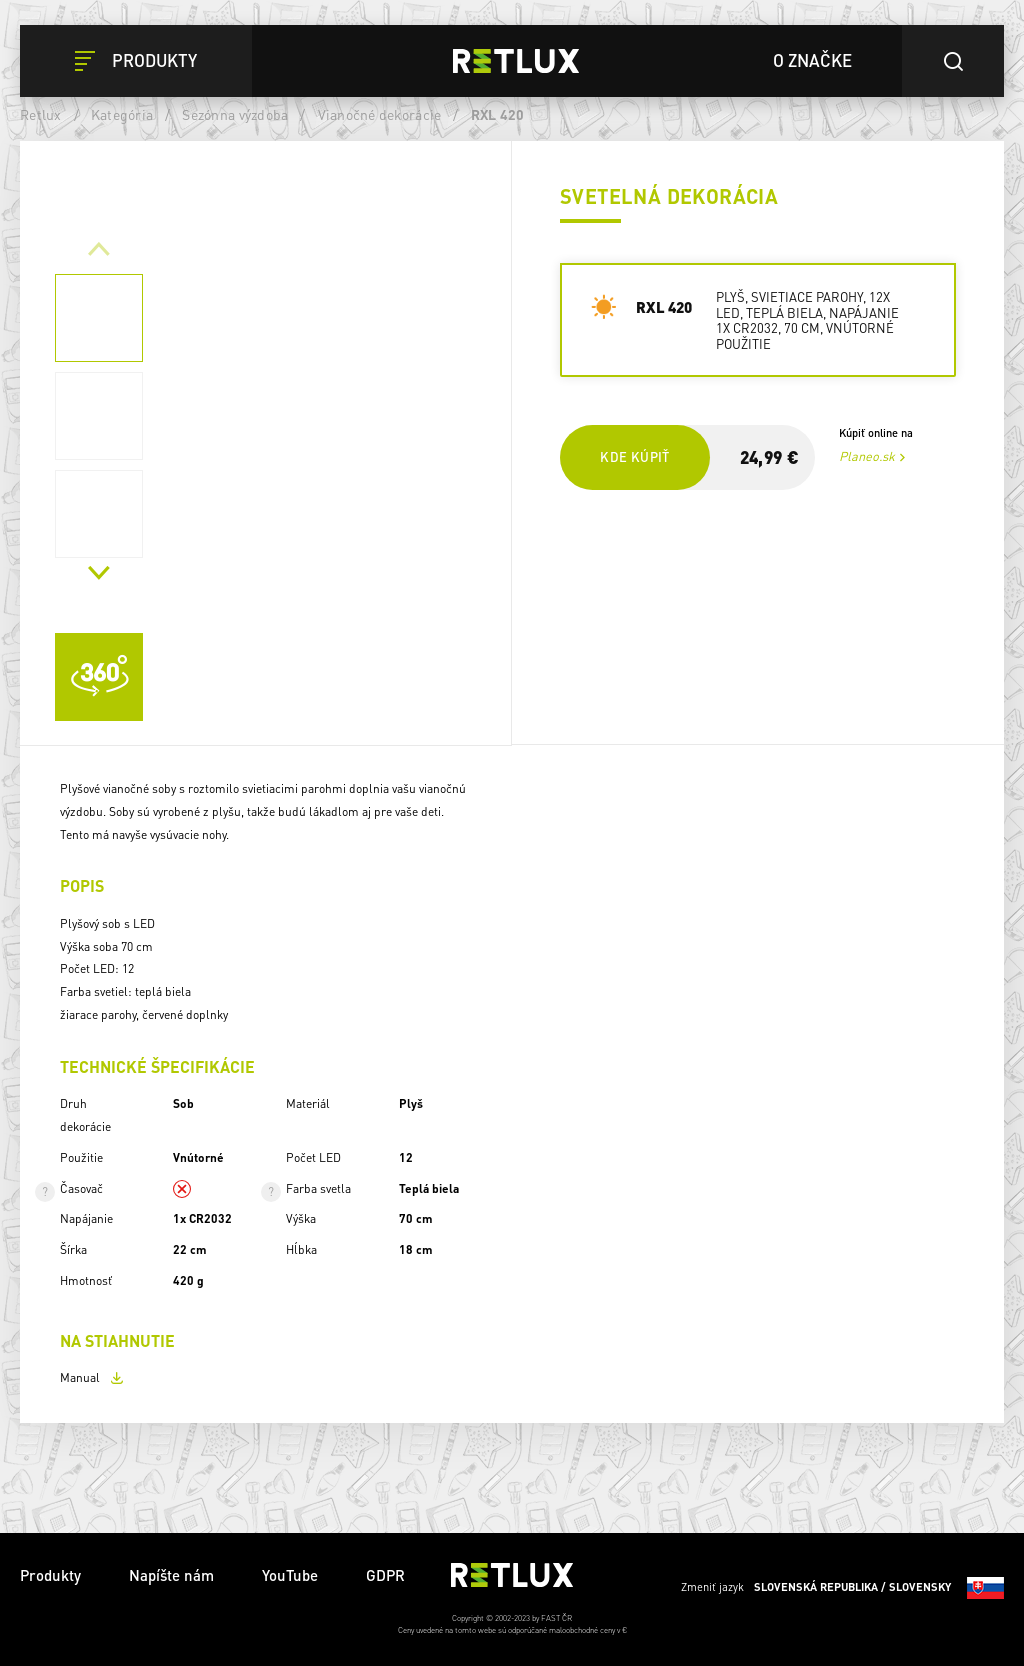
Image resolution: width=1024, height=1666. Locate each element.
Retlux (41, 114)
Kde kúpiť (634, 456)
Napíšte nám (171, 1575)
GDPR (385, 1575)
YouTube (290, 1575)
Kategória (122, 114)
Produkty (50, 1575)
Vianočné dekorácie (380, 114)
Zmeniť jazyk (842, 1588)
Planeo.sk (867, 456)
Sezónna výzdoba (235, 114)
